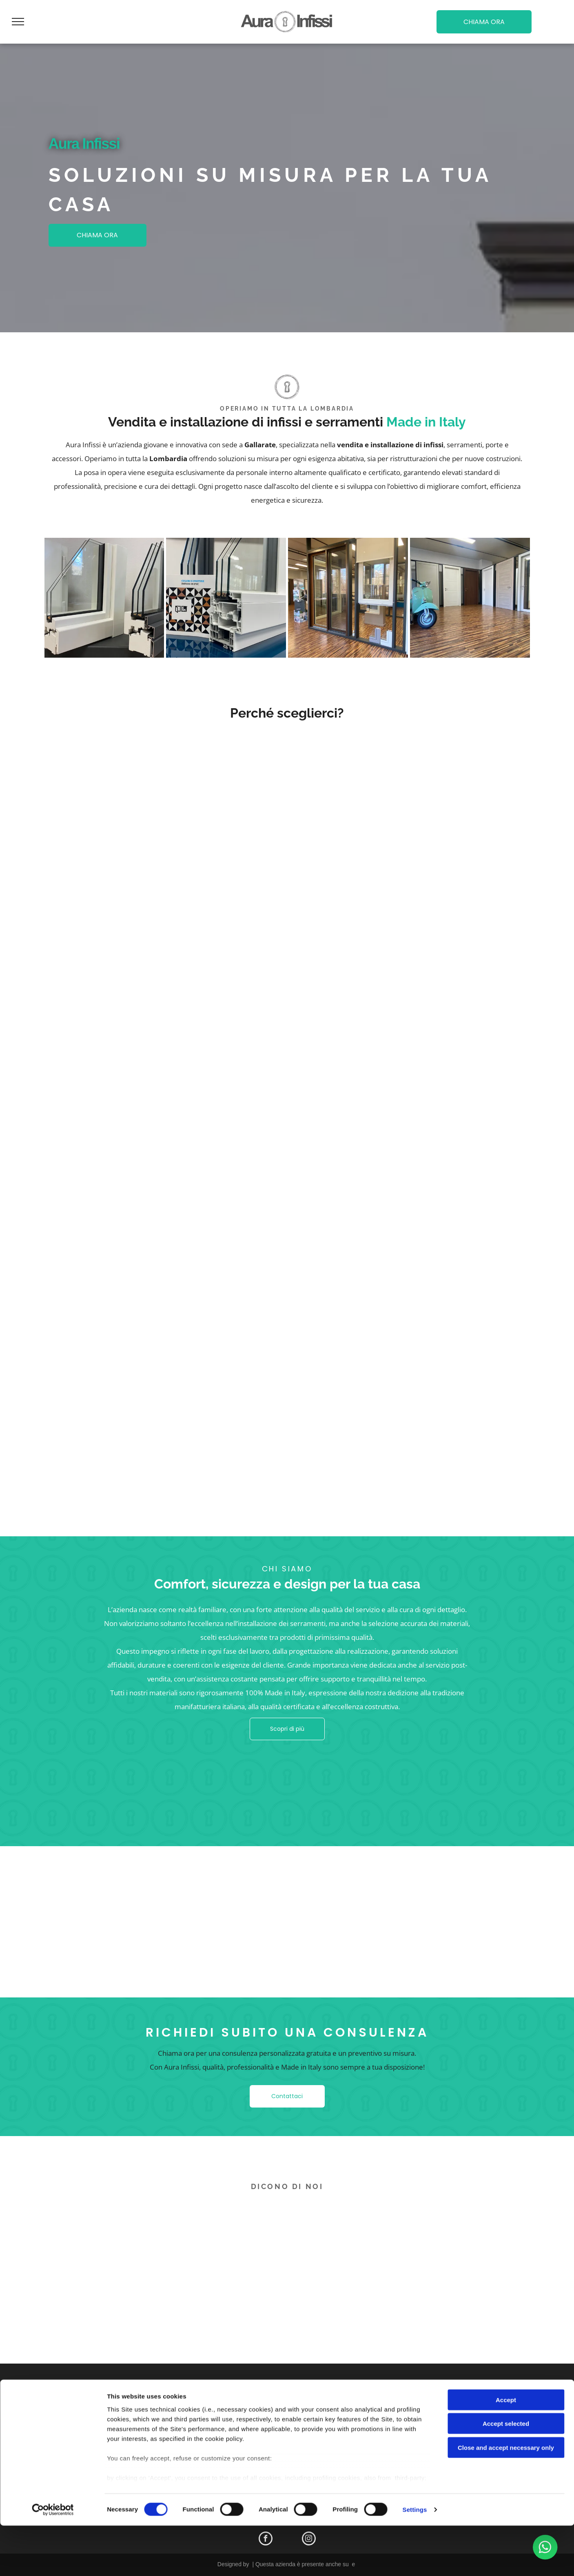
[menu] (18, 21)
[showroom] (348, 598)
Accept (506, 2450)
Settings (415, 2559)
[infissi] (104, 598)
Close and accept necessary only (506, 2497)
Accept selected (506, 2473)
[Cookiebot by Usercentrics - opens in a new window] (53, 2560)
